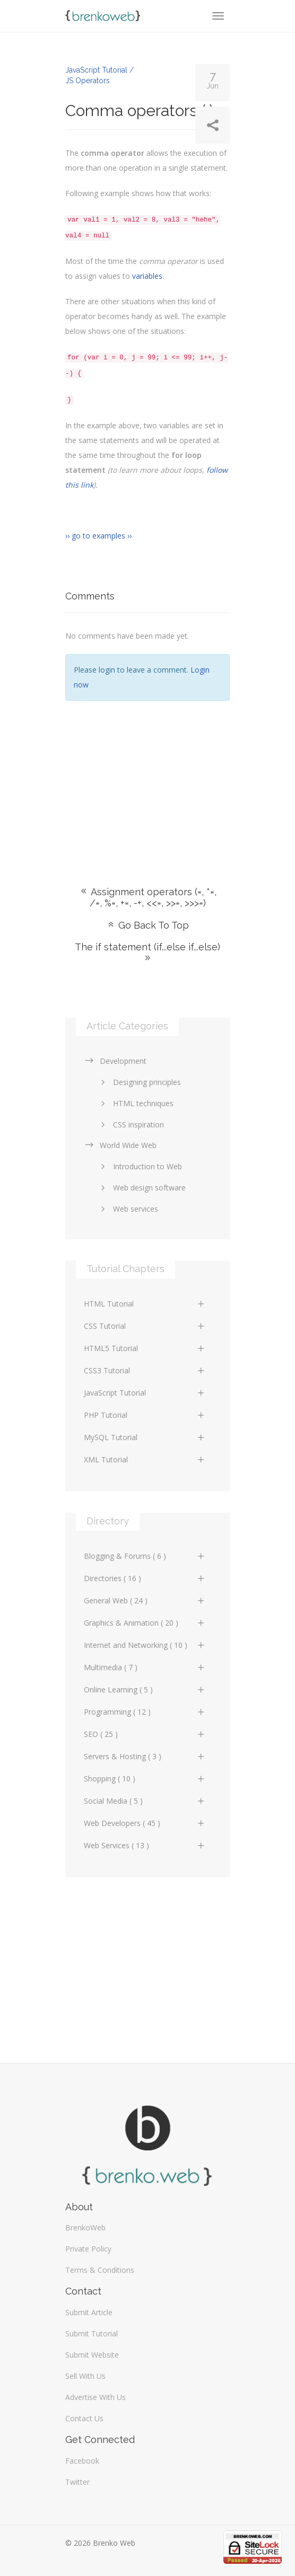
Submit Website (92, 2355)
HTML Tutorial (145, 1304)
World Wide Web (120, 1145)
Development (115, 1061)
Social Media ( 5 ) (145, 1801)
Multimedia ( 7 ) (145, 1667)
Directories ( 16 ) (145, 1578)
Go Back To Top (147, 925)
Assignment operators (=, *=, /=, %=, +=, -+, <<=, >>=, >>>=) (147, 897)
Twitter (77, 2482)
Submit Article (88, 2312)
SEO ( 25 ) (145, 1734)
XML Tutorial (145, 1459)
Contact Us (84, 2418)
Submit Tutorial (91, 2333)
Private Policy (88, 2249)
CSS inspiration (130, 1124)
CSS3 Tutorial (145, 1370)
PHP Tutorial (145, 1415)
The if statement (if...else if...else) (147, 952)
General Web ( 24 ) (145, 1600)
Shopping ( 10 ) (145, 1779)
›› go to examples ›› (98, 536)
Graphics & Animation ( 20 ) (145, 1623)
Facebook (82, 2461)
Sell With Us (85, 2376)
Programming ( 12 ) (145, 1712)
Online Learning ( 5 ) (145, 1689)
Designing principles (139, 1082)
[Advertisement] (147, 777)
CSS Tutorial (145, 1326)
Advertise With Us (95, 2397)
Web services (127, 1209)
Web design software (141, 1188)
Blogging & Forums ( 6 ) (145, 1556)
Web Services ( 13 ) (145, 1845)
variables (147, 276)
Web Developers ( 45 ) (145, 1823)
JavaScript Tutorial (145, 1393)
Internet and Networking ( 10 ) (145, 1645)
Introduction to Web (139, 1166)
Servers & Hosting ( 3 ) (145, 1756)
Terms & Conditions (99, 2270)
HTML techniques (135, 1103)
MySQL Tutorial (145, 1437)
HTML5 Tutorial (145, 1348)
